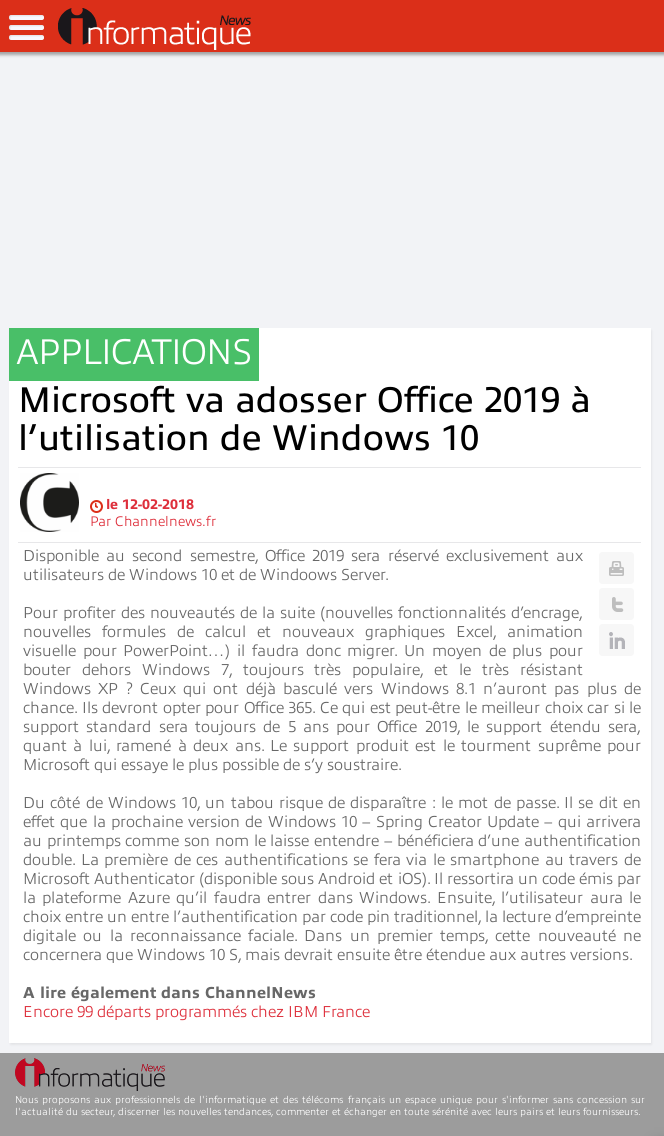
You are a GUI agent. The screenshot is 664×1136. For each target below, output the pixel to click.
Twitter (616, 604)
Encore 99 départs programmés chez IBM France (196, 1012)
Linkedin (616, 640)
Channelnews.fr (165, 521)
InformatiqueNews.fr (154, 29)
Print (616, 568)
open (26, 27)
